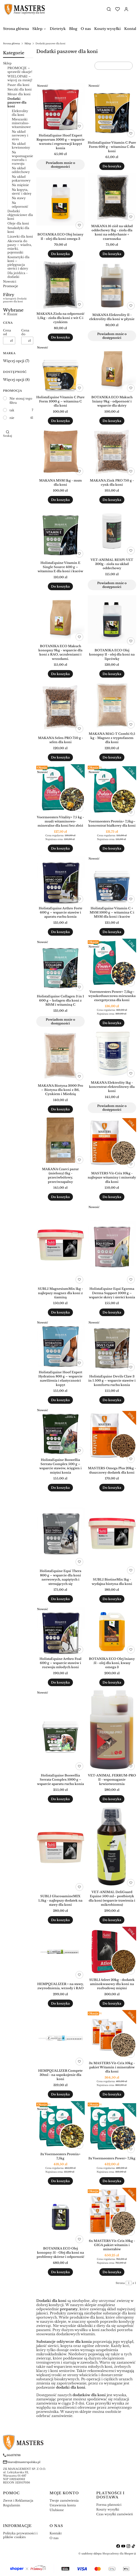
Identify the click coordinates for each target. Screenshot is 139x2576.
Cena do (25, 332)
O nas (54, 2538)
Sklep (27, 43)
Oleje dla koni (18, 223)
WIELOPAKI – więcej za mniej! (19, 78)
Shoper (128, 2553)
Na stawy (19, 198)
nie (11, 418)
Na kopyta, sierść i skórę (21, 191)
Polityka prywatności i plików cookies (20, 2535)
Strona (120, 2283)
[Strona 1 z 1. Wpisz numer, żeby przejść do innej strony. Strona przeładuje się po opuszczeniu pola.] (129, 2283)
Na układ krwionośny (21, 145)
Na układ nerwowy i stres (20, 135)
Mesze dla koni (18, 94)
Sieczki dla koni (19, 89)
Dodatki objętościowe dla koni (20, 215)
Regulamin (11, 2505)
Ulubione (57, 2510)
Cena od (7, 332)
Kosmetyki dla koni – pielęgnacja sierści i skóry (18, 262)
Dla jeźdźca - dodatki (17, 275)
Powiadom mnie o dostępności (60, 164)
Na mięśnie (20, 185)
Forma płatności (108, 2505)
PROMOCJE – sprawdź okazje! (19, 70)
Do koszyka (112, 166)
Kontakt (56, 2533)
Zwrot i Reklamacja (18, 2500)
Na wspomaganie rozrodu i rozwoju (22, 157)
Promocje (10, 286)
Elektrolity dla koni (20, 113)
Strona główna (11, 43)
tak (11, 410)
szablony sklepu (91, 2553)
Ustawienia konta (63, 2505)
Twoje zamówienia (64, 2500)
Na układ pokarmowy (21, 178)
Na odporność (20, 204)
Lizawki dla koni (20, 236)
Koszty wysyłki (107, 2509)
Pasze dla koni (18, 85)
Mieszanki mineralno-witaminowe (21, 123)
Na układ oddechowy (21, 170)
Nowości (9, 281)
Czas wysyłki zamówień (114, 2514)
